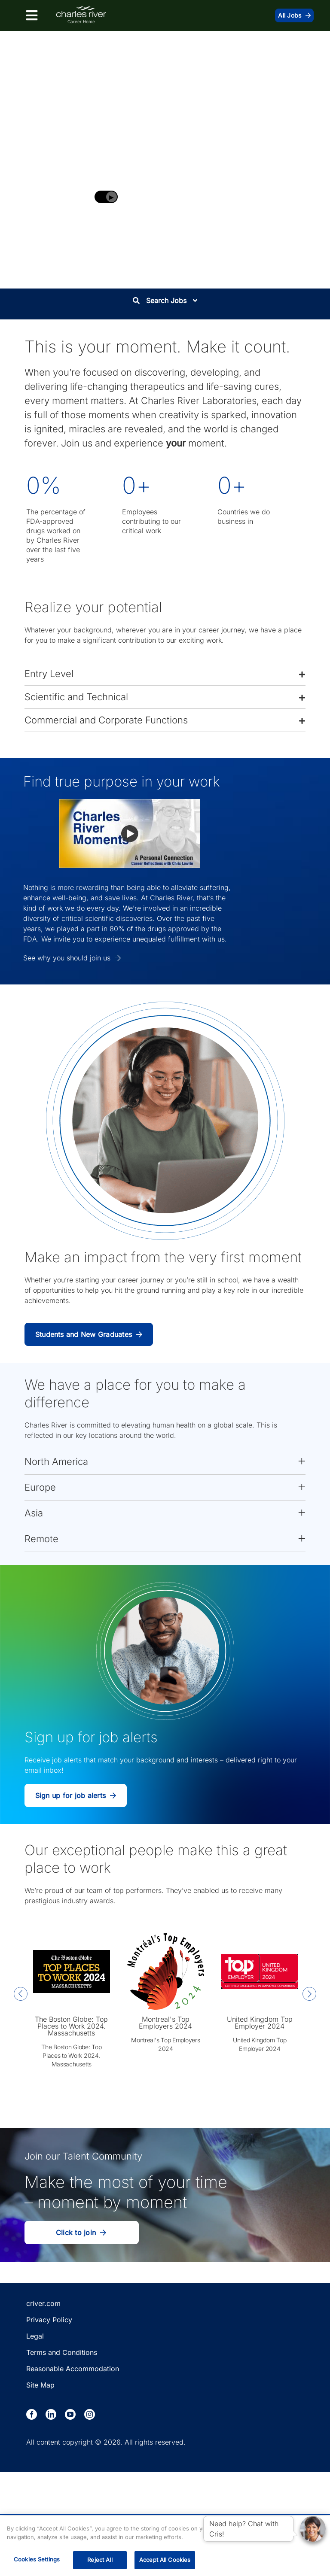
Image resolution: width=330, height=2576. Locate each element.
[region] (165, 2546)
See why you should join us (72, 958)
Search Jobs (165, 300)
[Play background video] (106, 197)
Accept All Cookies (164, 2559)
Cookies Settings (37, 2559)
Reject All (99, 2559)
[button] (165, 673)
